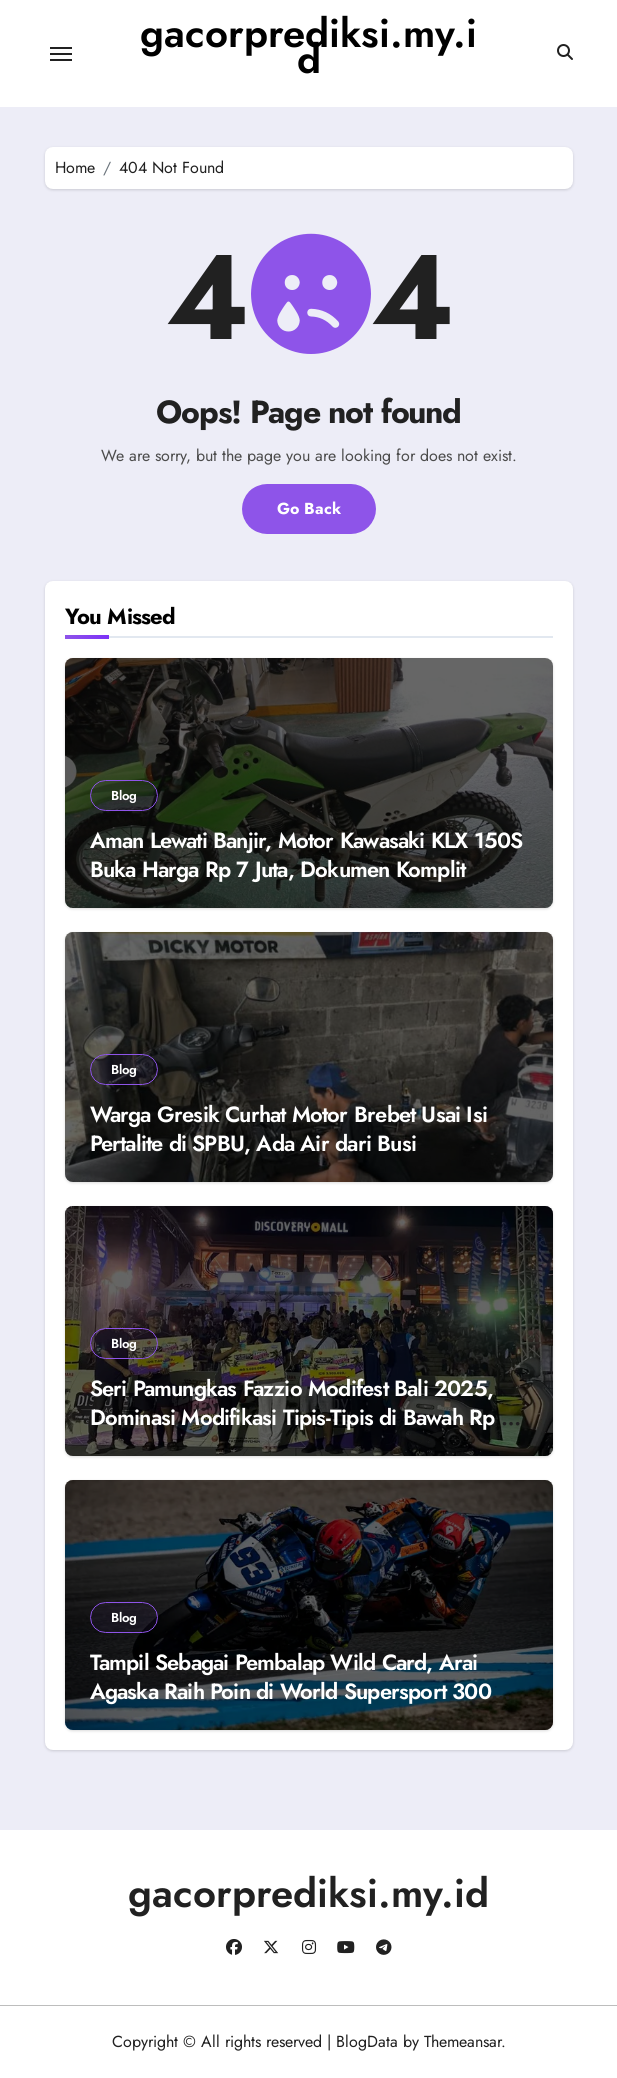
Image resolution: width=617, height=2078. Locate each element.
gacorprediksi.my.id (308, 46)
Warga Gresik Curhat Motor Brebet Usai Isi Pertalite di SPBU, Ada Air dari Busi (289, 1128)
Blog (124, 795)
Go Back (309, 508)
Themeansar (462, 2041)
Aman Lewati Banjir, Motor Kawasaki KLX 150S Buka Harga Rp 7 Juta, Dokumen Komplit (306, 854)
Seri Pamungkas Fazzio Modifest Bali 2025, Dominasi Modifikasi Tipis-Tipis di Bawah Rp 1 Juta (300, 1416)
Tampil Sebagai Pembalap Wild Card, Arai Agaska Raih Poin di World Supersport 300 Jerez (290, 1690)
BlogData (367, 2041)
